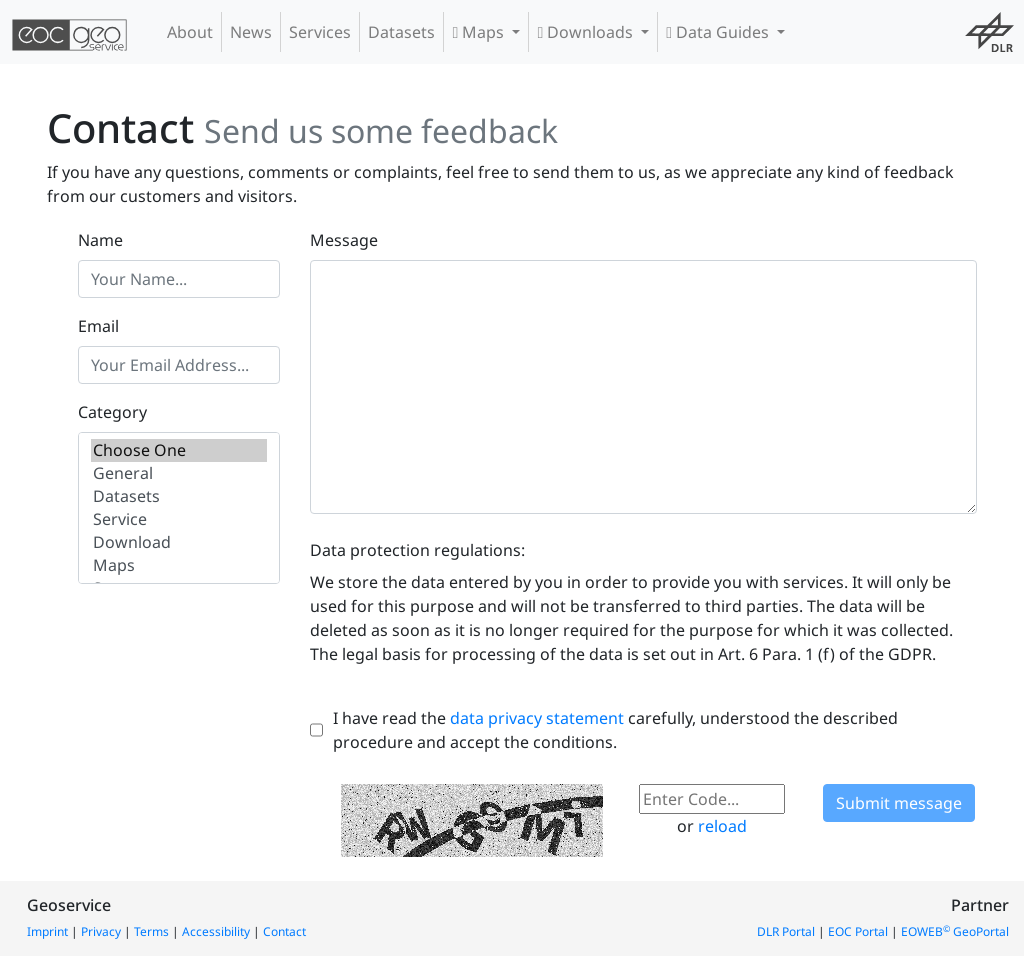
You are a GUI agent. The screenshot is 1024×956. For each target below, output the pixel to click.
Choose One (179, 450)
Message (344, 240)
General (179, 473)
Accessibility (216, 931)
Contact (284, 931)
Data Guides (719, 32)
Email (98, 326)
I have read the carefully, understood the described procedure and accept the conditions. (615, 730)
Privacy (101, 931)
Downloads (587, 32)
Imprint (47, 931)
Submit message (899, 803)
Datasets (401, 32)
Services (320, 32)
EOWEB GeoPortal (955, 931)
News (251, 32)
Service (179, 519)
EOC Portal (858, 931)
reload (722, 826)
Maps (480, 32)
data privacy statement (537, 718)
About (190, 32)
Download (179, 542)
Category (112, 412)
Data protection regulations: (417, 550)
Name (100, 240)
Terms (151, 931)
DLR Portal (786, 931)
